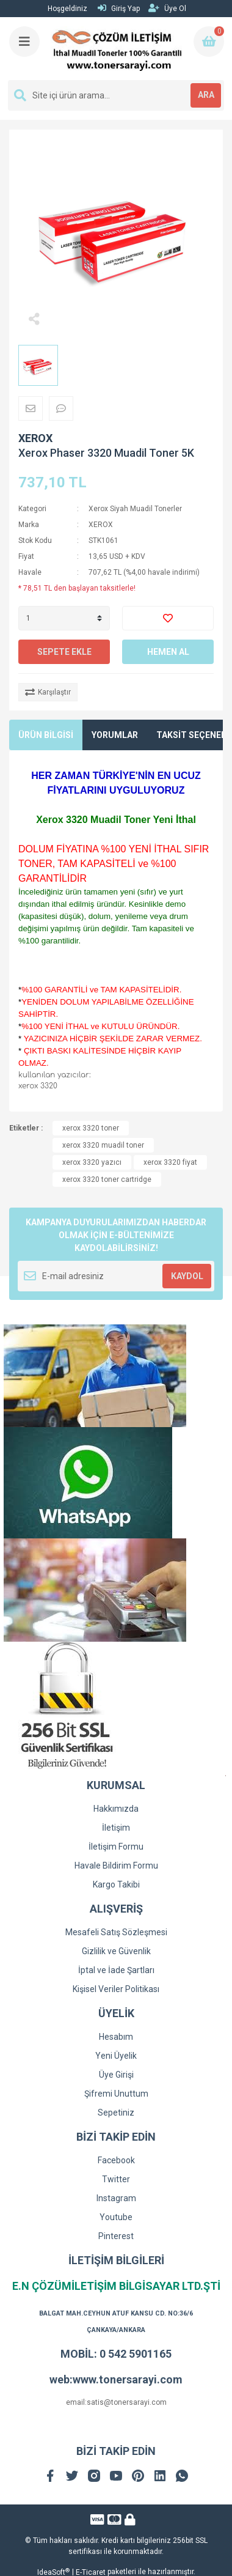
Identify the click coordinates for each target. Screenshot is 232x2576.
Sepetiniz (116, 2112)
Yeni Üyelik (116, 2056)
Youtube (116, 2217)
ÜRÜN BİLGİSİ (45, 735)
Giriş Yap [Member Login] (119, 8)
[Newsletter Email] (116, 1276)
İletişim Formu (116, 1846)
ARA (206, 95)
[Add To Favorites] (168, 618)
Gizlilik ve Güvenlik (116, 1951)
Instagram (116, 2198)
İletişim (116, 1827)
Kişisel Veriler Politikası (116, 1989)
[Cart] (209, 41)
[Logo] (117, 48)
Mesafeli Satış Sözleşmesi (116, 1932)
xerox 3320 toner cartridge (106, 1179)
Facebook (116, 2160)
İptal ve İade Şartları (116, 1970)
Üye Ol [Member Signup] (167, 8)
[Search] (116, 95)
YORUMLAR (115, 735)
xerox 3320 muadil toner (103, 1145)
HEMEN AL (168, 652)
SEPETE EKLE (64, 652)
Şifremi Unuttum (116, 2093)
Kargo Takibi (116, 1884)
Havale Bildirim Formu (116, 1865)
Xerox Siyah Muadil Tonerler (135, 508)
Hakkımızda (116, 1809)
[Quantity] (64, 618)
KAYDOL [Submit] (187, 1276)
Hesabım (116, 2037)
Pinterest (116, 2236)
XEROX (35, 438)
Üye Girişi (116, 2075)
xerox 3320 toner (90, 1128)
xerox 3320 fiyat (170, 1162)
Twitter (116, 2179)
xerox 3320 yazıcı (91, 1162)
